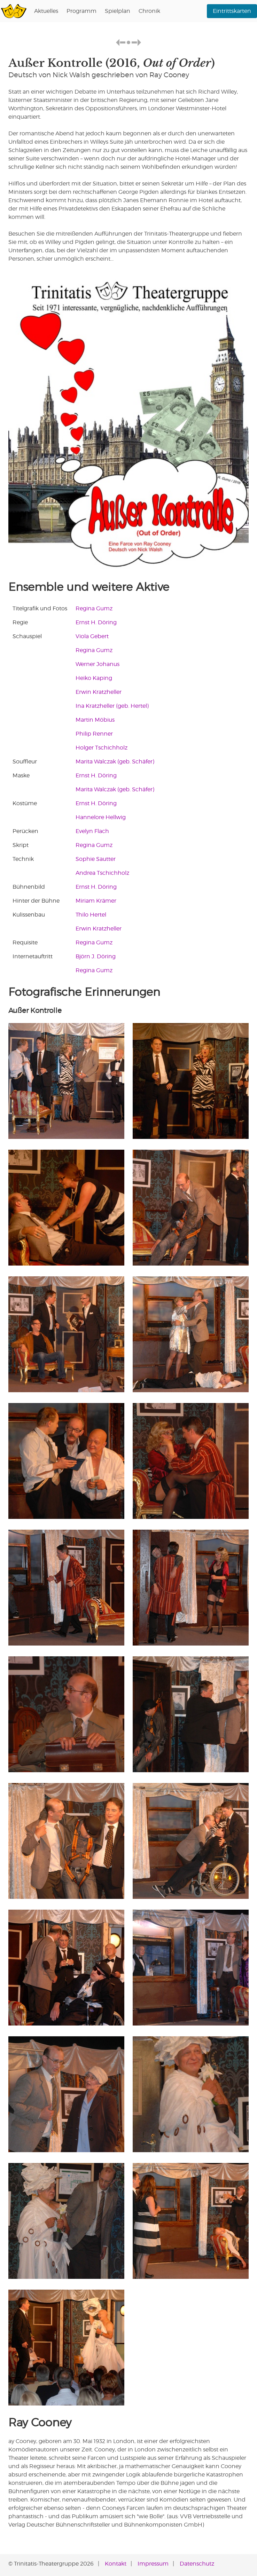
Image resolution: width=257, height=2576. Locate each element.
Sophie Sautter (96, 859)
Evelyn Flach (92, 831)
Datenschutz (197, 2563)
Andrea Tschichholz (102, 873)
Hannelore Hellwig (101, 817)
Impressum (153, 2563)
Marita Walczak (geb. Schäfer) (115, 761)
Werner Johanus (97, 664)
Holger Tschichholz (101, 747)
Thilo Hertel (91, 914)
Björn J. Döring (96, 956)
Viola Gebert (92, 636)
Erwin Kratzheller (99, 692)
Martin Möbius (95, 719)
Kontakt (115, 2563)
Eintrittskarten (232, 11)
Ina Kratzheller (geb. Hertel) (112, 706)
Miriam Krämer (96, 900)
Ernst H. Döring (96, 622)
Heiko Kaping (94, 678)
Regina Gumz (94, 608)
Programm (81, 11)
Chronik (149, 11)
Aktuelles (46, 11)
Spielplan (117, 11)
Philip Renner (94, 733)
